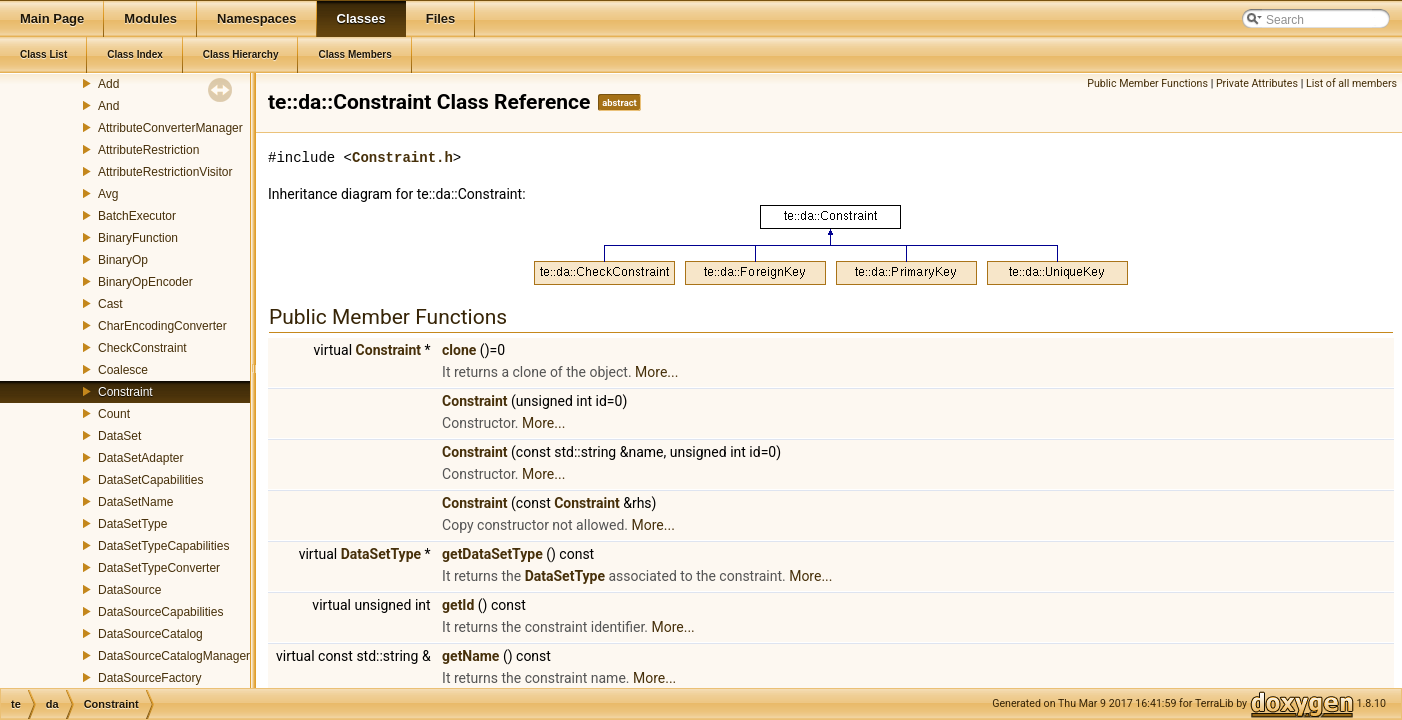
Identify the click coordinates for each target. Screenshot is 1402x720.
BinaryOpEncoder (145, 282)
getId (458, 605)
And (108, 106)
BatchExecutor (137, 216)
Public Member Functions (1147, 83)
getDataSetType (492, 554)
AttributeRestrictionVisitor (165, 172)
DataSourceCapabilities (160, 612)
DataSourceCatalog (150, 634)
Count (114, 414)
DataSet (119, 436)
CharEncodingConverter (162, 326)
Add (108, 84)
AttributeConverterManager (170, 128)
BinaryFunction (138, 238)
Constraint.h (402, 157)
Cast (110, 304)
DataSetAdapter (140, 458)
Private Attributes (1257, 83)
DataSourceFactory (149, 678)
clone (459, 350)
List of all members (1351, 83)
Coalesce (123, 370)
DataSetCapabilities (150, 480)
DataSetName (135, 502)
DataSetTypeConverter (159, 568)
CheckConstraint (142, 348)
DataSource (129, 590)
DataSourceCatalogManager (174, 656)
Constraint (125, 392)
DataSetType (132, 524)
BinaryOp (123, 260)
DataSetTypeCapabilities (163, 546)
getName (470, 656)
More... (656, 372)
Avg (108, 194)
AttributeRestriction (148, 150)
